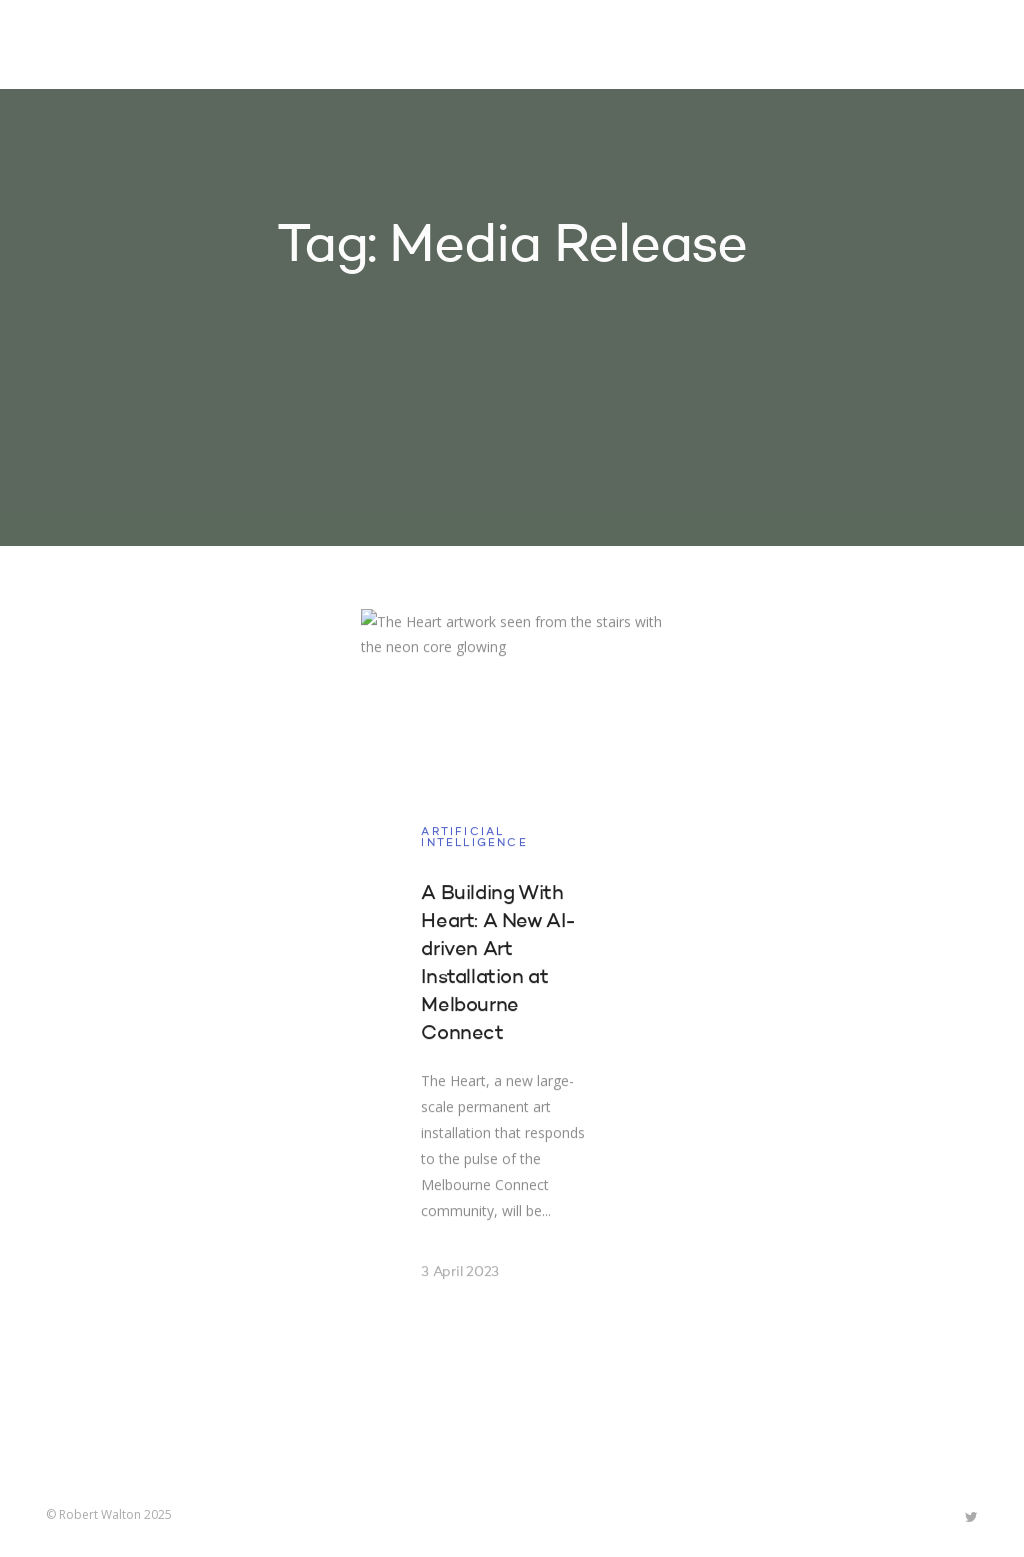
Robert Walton (92, 45)
